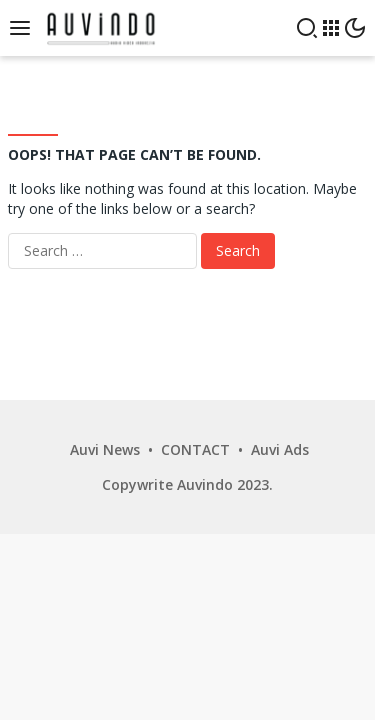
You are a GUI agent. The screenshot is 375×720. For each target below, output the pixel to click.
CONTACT (195, 449)
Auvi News (105, 449)
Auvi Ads (280, 449)
